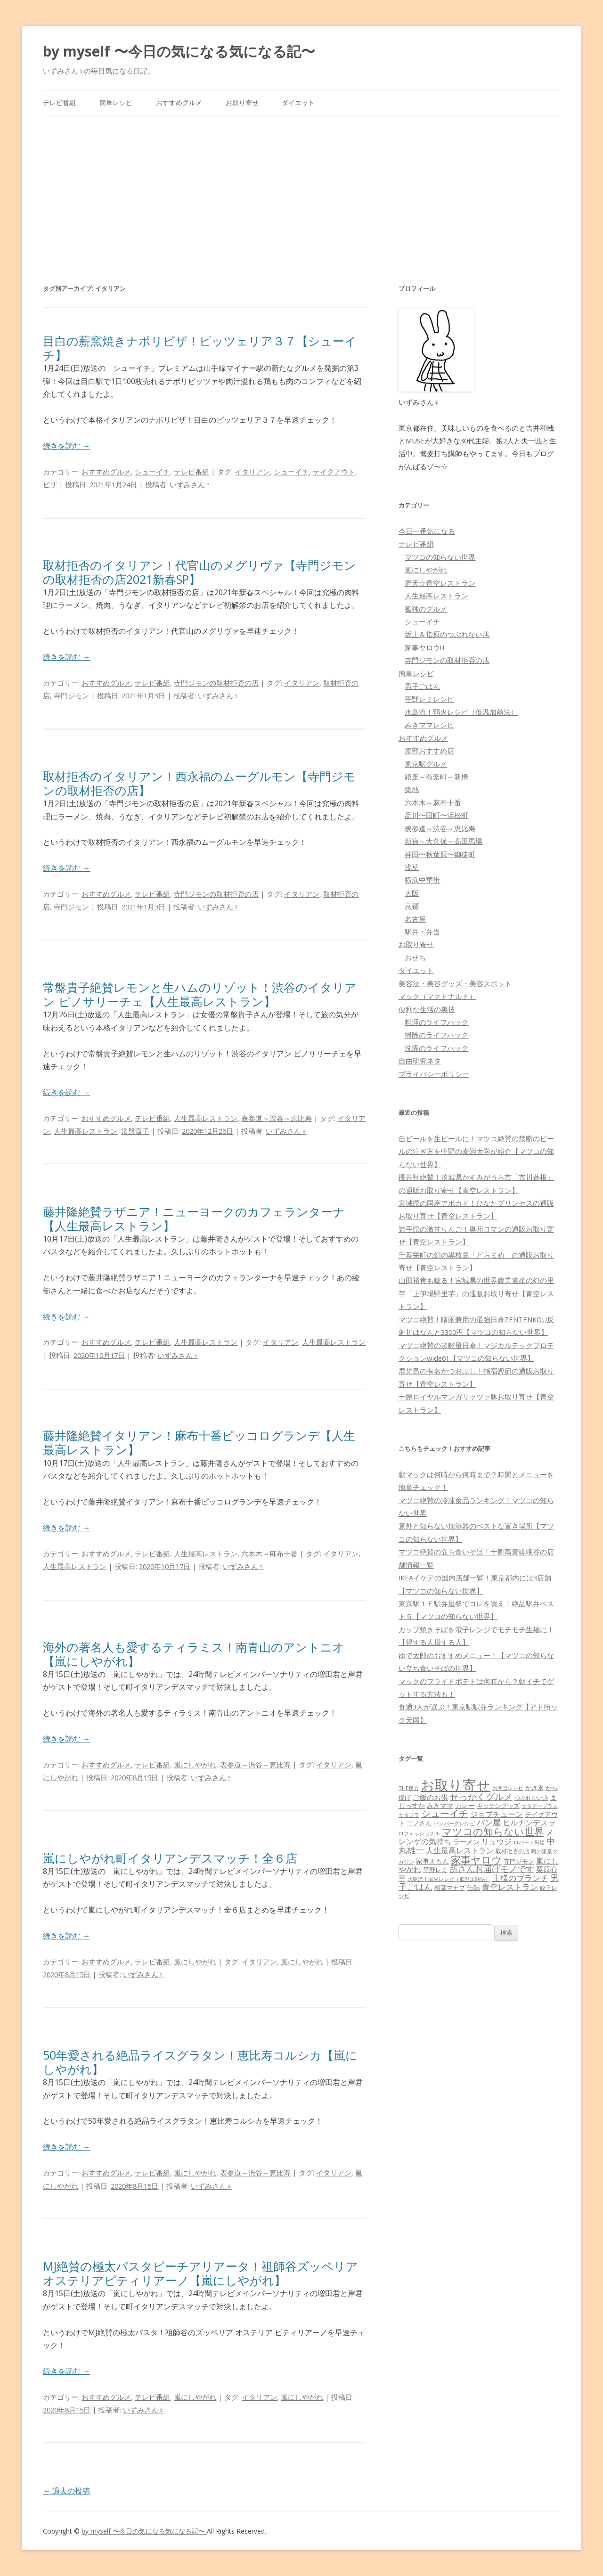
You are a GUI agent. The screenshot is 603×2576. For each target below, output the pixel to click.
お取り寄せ (242, 102)
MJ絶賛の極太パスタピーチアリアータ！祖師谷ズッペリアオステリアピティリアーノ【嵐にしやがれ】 (200, 2273)
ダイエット (298, 102)
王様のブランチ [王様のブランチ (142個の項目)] (520, 1878)
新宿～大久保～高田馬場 (443, 841)
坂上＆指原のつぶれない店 (447, 634)
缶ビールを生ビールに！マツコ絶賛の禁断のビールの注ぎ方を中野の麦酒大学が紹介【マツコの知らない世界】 (476, 1151)
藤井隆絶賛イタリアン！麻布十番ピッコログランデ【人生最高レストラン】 (199, 1442)
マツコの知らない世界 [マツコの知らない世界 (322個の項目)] (493, 1831)
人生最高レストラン (205, 1118)
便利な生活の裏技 (427, 1009)
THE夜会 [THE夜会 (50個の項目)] (409, 1787)
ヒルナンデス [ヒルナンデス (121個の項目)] (525, 1822)
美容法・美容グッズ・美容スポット (455, 983)
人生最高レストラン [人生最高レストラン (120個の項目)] (460, 1850)
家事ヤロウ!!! (424, 647)
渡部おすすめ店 (429, 750)
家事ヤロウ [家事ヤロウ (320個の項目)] (476, 1859)
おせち (415, 957)
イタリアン (252, 471)
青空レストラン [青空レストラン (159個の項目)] (510, 1886)
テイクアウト (334, 471)
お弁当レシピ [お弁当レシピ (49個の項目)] (507, 1787)
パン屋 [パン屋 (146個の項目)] (489, 1822)
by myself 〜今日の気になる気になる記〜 (179, 51)
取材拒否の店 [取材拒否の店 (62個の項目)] (513, 1851)
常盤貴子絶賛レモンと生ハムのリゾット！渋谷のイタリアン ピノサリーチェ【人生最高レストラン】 (200, 994)
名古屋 (415, 919)
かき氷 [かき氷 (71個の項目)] (534, 1787)
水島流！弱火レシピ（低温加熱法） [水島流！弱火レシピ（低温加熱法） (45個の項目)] (448, 1879)
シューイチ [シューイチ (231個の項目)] (444, 1813)
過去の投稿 (66, 2491)
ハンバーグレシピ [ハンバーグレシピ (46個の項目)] (454, 1823)
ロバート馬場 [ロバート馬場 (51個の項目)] (529, 1842)
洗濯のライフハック (436, 1048)
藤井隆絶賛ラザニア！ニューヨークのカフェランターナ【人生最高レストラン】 (194, 1218)
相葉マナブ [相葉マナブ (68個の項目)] (449, 1887)
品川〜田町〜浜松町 (436, 815)
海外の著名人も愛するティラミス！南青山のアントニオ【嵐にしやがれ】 (193, 1654)
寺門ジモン (71, 695)
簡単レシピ (115, 102)
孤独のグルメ (426, 608)
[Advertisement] (301, 186)
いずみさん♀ (190, 484)
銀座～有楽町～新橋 (436, 776)
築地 (412, 789)
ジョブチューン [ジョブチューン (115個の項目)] (496, 1814)
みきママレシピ (429, 724)
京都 (412, 905)
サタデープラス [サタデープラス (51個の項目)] (540, 1805)
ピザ (50, 484)
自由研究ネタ (420, 1060)
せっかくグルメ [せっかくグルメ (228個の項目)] (481, 1796)
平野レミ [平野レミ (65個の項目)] (435, 1869)
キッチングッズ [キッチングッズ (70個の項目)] (498, 1805)
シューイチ (152, 471)
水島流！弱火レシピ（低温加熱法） (461, 712)
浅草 (412, 867)
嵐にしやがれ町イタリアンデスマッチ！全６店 (170, 1858)
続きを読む (66, 446)
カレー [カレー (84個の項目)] (465, 1805)
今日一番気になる (427, 531)
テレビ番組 (59, 102)
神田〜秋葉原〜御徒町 (440, 854)
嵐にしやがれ (195, 1764)
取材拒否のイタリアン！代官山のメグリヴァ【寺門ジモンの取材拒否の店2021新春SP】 (199, 572)
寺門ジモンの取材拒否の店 (216, 682)
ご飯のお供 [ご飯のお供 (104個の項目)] (430, 1797)
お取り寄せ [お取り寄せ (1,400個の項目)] (455, 1784)
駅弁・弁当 (422, 931)
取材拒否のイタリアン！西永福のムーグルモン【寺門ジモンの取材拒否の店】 (199, 783)
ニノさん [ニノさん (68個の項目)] (419, 1823)
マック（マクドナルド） (437, 996)
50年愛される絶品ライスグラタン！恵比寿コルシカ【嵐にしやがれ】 (200, 2062)
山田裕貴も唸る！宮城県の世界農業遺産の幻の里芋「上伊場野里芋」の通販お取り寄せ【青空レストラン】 (476, 1293)
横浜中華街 (422, 879)
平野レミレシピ (429, 698)
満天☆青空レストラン (440, 583)
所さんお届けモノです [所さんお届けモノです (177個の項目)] (491, 1868)
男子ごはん (422, 686)
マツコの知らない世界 (440, 557)
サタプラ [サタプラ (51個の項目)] (409, 1814)
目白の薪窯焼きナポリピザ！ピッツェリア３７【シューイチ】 (200, 348)
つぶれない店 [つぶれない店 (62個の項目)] (531, 1798)
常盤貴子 (135, 1131)
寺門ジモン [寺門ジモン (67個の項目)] (519, 1861)
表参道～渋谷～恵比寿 (276, 1118)
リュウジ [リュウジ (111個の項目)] (496, 1841)
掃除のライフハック (436, 1034)
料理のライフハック (436, 1022)
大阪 (412, 893)
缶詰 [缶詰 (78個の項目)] (473, 1887)
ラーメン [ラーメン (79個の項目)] (466, 1841)
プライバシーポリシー (434, 1074)
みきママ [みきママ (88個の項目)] (440, 1805)
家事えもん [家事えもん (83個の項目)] (432, 1860)
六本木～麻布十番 (269, 1553)
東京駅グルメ (426, 764)
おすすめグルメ (179, 102)
